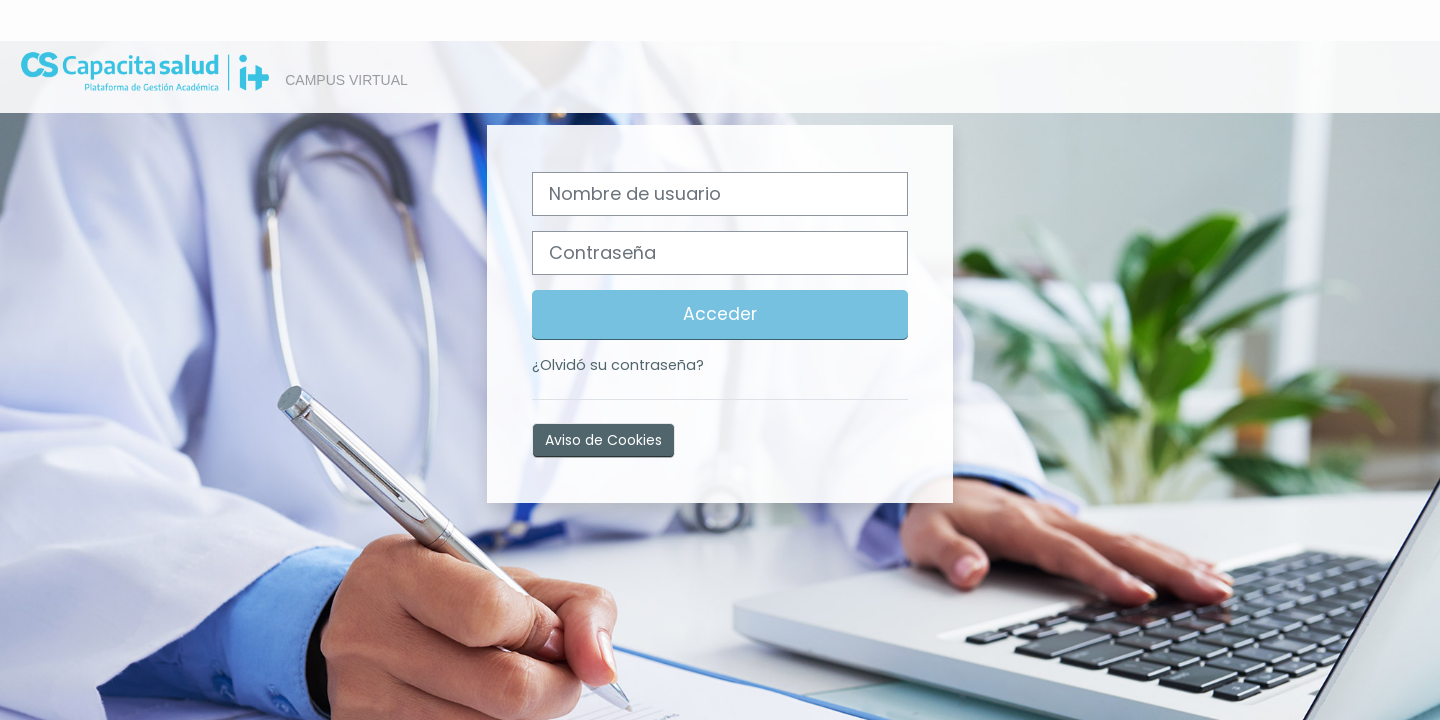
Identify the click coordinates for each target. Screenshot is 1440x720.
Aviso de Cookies (603, 440)
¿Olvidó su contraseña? (618, 365)
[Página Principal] (135, 76)
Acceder (720, 314)
